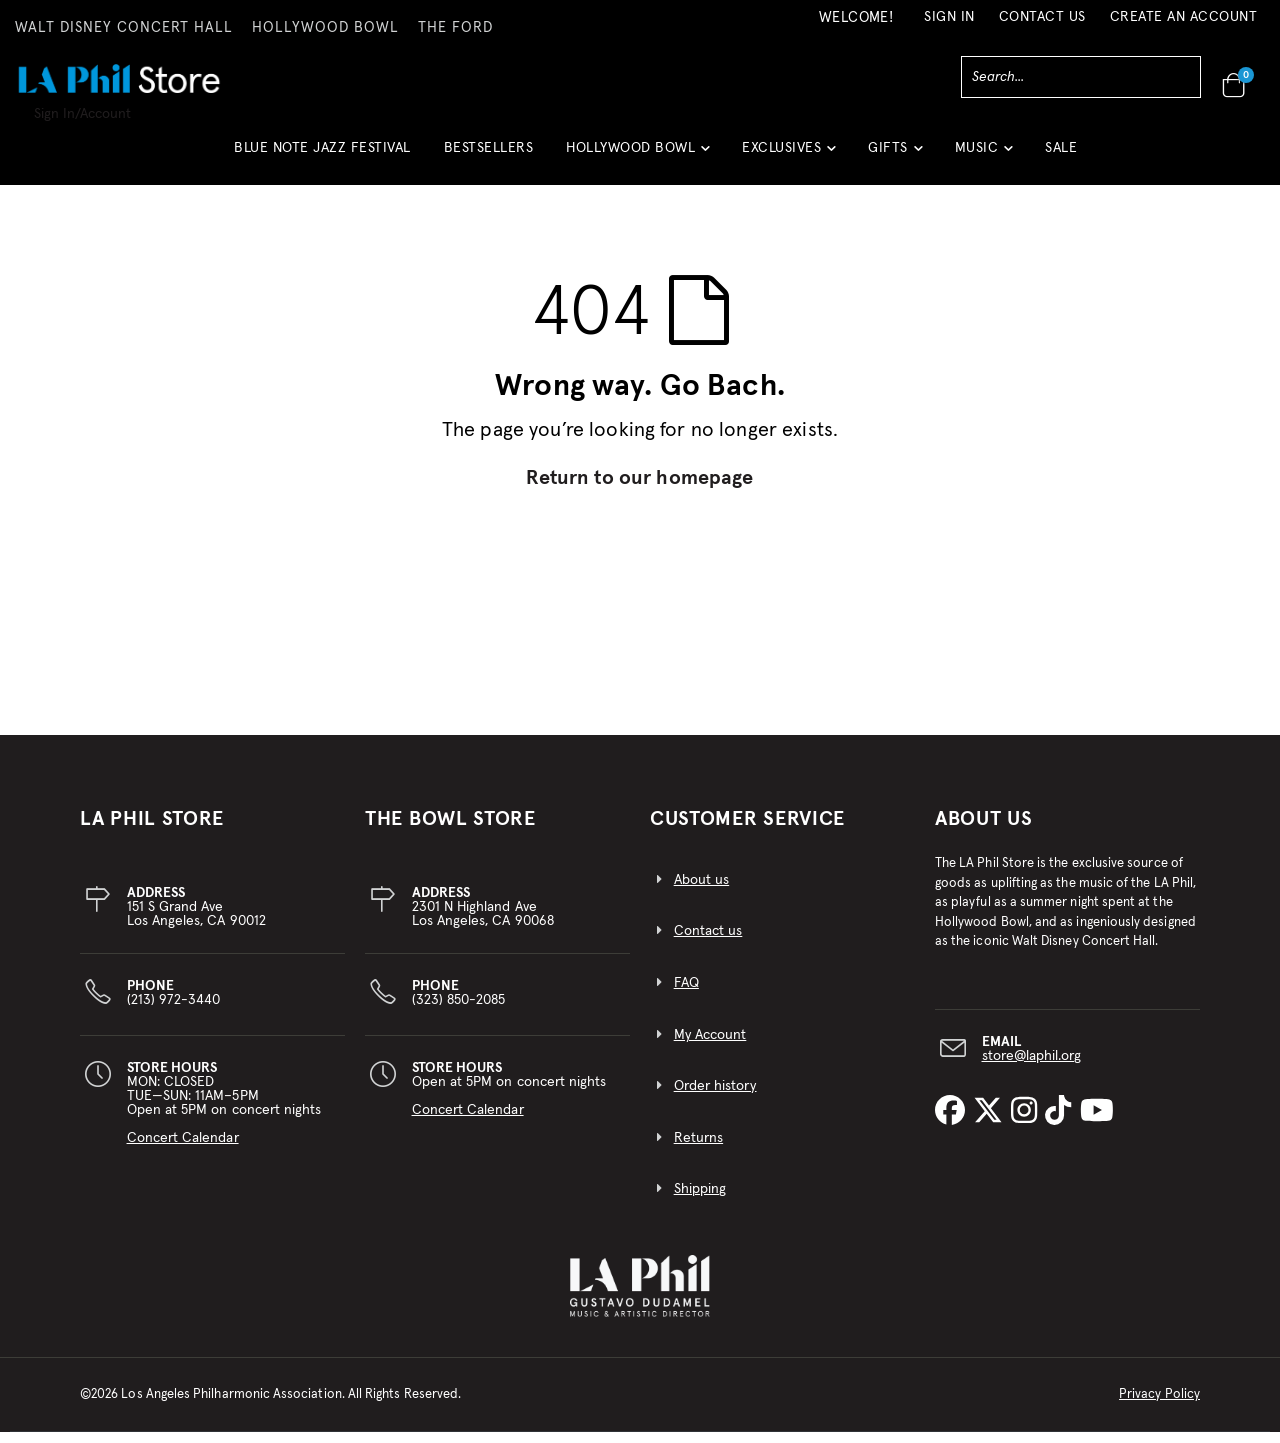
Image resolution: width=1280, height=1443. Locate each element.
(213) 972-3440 (174, 1004)
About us (702, 891)
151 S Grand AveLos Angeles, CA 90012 (196, 918)
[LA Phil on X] (992, 1123)
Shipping (700, 1200)
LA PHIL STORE (152, 830)
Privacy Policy (1159, 1405)
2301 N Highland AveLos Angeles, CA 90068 (483, 918)
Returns (698, 1149)
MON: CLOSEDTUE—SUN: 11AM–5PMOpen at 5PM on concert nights (224, 1114)
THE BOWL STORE (450, 830)
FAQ (686, 994)
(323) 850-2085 (459, 1004)
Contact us (708, 942)
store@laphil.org (1032, 1066)
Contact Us (1042, 17)
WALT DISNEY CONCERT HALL (124, 28)
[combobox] (1081, 77)
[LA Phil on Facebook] (954, 1123)
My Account (710, 1046)
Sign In (949, 17)
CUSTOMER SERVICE (747, 830)
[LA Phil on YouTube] (1097, 1123)
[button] (637, 155)
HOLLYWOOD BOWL (325, 28)
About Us (984, 830)
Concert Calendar (183, 1149)
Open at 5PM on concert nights (509, 1100)
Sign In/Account (82, 114)
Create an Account (1184, 17)
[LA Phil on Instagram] (1028, 1123)
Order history (715, 1097)
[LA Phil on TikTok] (1062, 1123)
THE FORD (455, 28)
